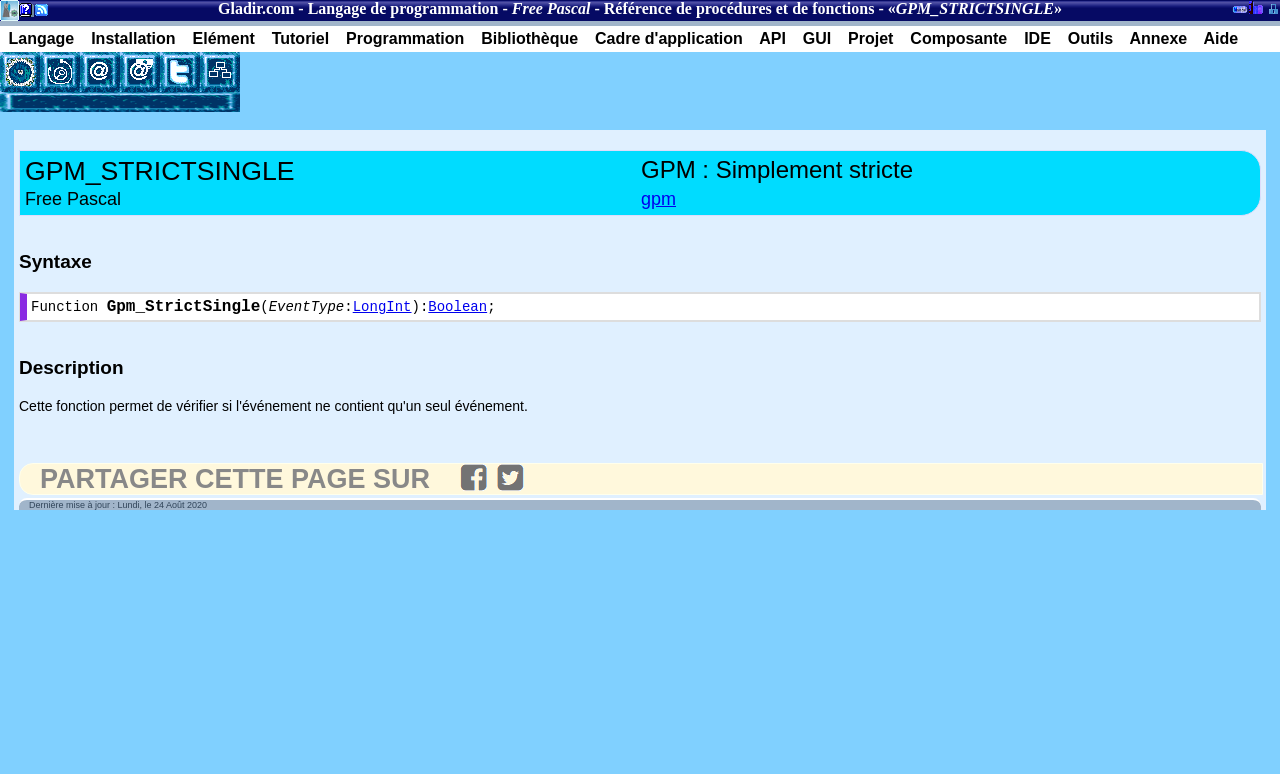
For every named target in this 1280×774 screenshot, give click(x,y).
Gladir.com (256, 8)
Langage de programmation (403, 8)
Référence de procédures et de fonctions (739, 8)
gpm (658, 199)
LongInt (382, 309)
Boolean (457, 309)
